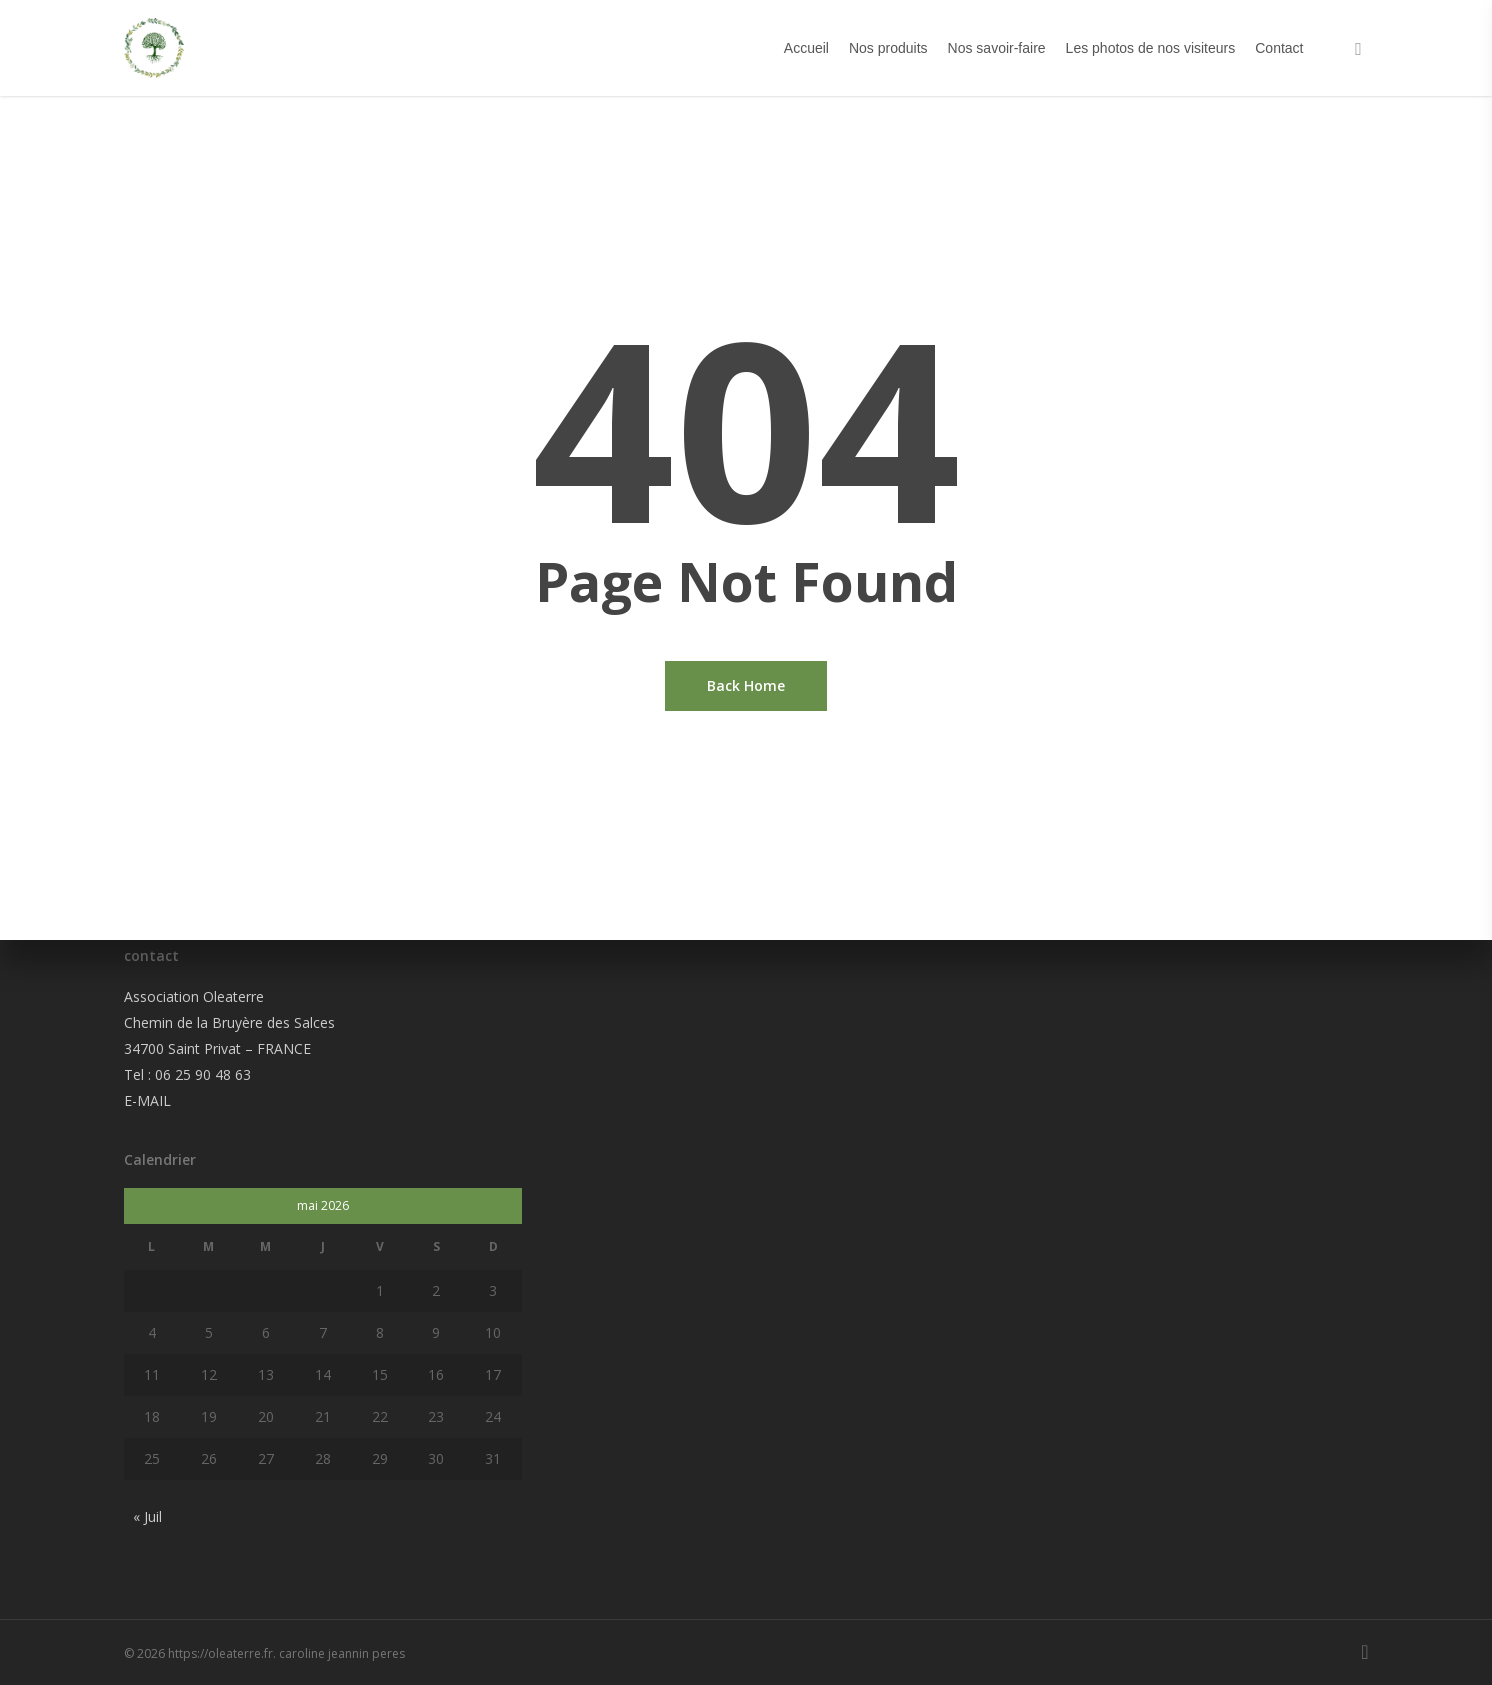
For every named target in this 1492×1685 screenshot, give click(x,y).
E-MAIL (147, 1100)
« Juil (147, 1516)
